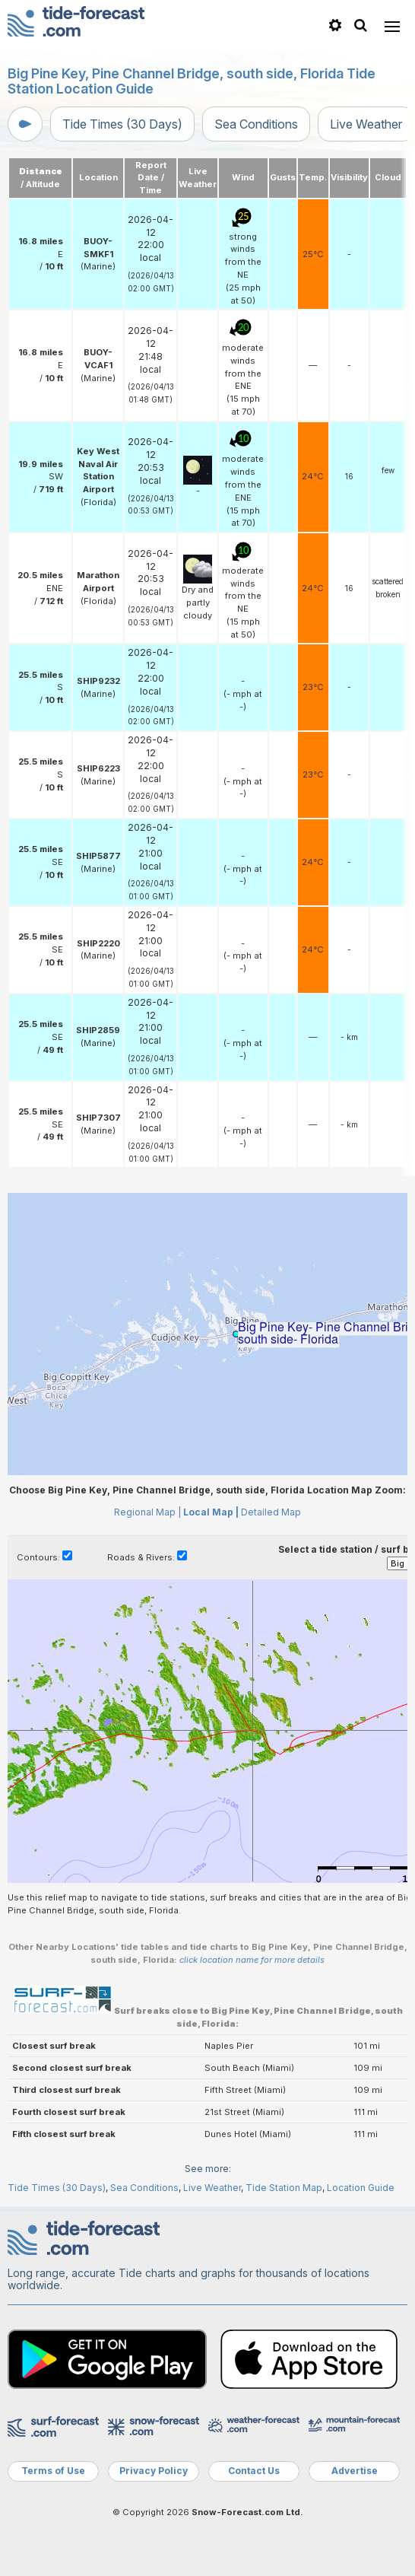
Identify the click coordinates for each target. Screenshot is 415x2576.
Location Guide (360, 2187)
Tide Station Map (284, 2187)
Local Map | (211, 1512)
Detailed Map (271, 1512)
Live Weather (366, 124)
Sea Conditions (256, 124)
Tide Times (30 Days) (122, 124)
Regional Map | (147, 1512)
